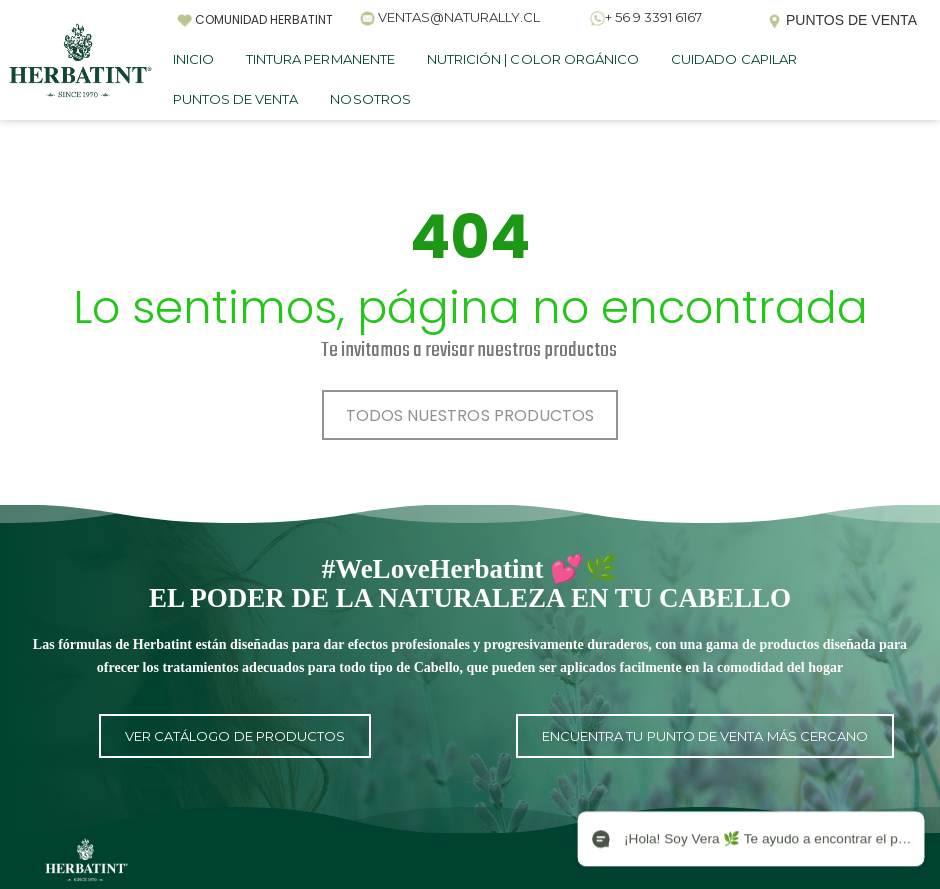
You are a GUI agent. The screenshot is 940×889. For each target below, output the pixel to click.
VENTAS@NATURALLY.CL (459, 17)
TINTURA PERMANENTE (320, 59)
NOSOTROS (370, 99)
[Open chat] (749, 839)
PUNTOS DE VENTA (236, 99)
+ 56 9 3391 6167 (653, 17)
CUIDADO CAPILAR (734, 59)
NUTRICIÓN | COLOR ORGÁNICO (533, 59)
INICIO (193, 59)
